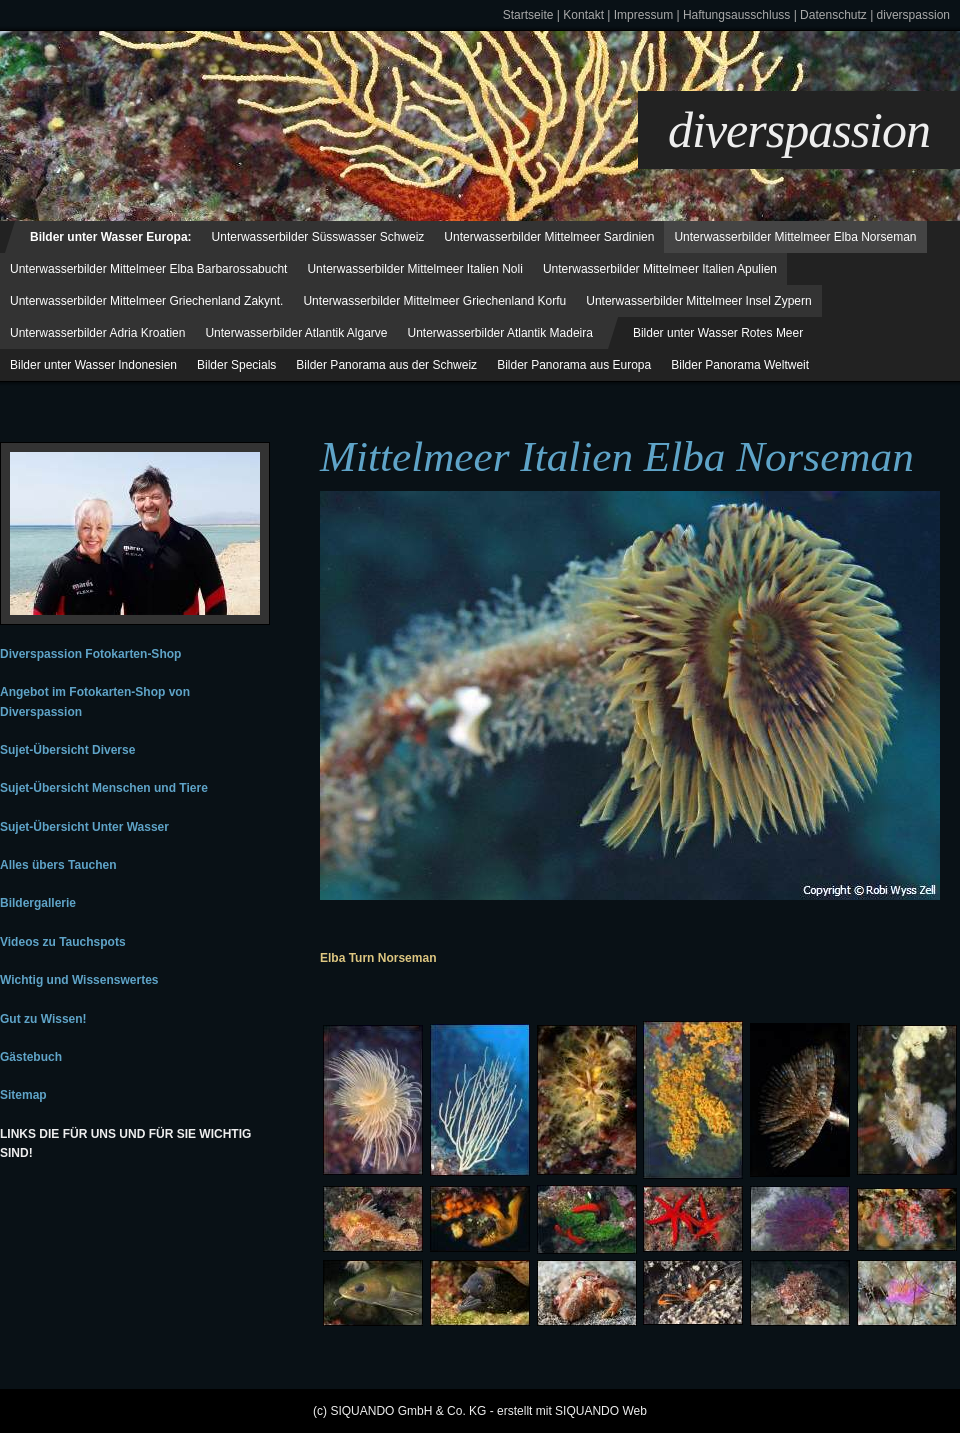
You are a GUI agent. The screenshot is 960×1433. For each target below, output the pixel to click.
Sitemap (23, 1095)
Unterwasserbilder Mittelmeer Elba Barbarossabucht (148, 269)
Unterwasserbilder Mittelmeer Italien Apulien (660, 269)
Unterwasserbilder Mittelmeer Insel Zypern (698, 301)
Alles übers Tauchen (58, 865)
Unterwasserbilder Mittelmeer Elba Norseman (795, 237)
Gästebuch (31, 1057)
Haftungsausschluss (736, 15)
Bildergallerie (38, 903)
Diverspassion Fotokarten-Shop (90, 654)
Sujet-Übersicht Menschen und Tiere (104, 788)
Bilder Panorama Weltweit (740, 365)
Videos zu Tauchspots (63, 942)
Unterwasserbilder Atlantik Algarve (296, 333)
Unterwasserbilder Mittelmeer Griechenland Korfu (434, 301)
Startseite (528, 15)
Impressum (643, 15)
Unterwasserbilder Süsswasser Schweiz (318, 237)
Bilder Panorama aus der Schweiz (386, 365)
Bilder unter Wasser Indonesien (93, 365)
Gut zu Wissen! (43, 1019)
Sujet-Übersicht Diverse (67, 750)
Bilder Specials (236, 365)
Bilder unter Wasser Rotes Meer (718, 333)
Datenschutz (833, 15)
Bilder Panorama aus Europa (574, 365)
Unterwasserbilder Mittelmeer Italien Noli (414, 269)
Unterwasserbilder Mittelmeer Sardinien (549, 237)
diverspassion (913, 15)
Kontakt (583, 15)
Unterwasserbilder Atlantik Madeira (500, 333)
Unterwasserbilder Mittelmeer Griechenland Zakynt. (146, 301)
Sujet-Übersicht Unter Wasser (84, 827)
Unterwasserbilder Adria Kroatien (97, 333)
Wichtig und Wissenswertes (79, 980)
